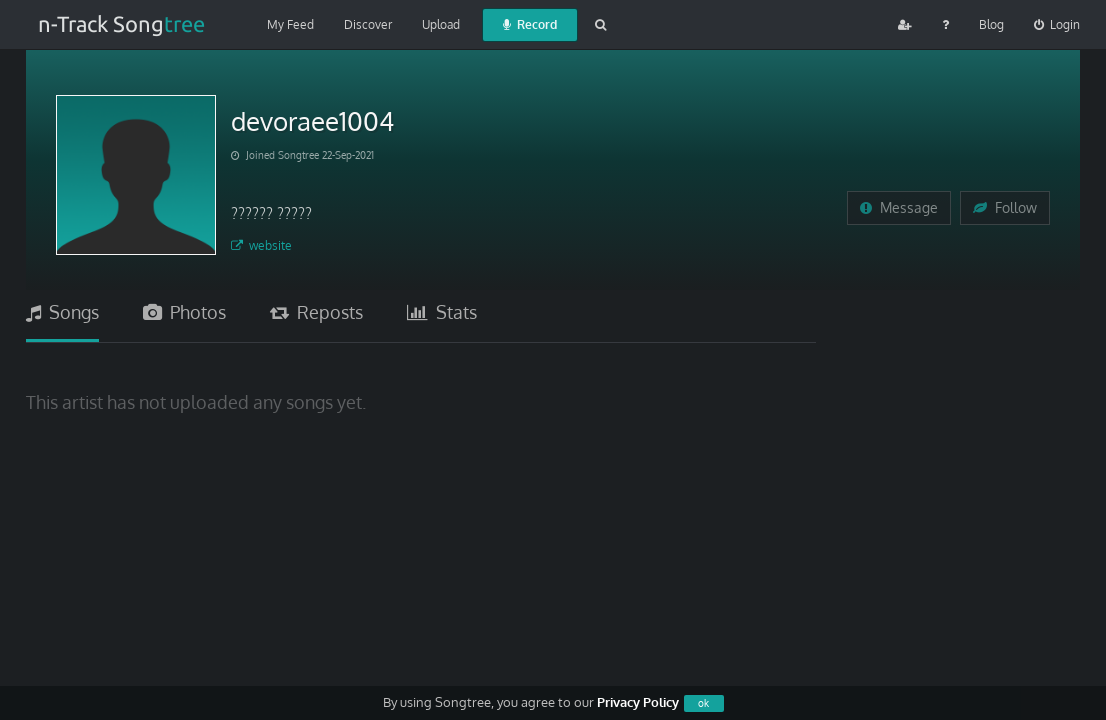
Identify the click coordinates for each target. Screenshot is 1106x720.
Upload (441, 24)
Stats (442, 312)
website (261, 245)
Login (1057, 24)
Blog (991, 24)
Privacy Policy (638, 702)
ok (703, 703)
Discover (368, 24)
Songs (62, 312)
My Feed (290, 24)
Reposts (316, 312)
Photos (184, 312)
